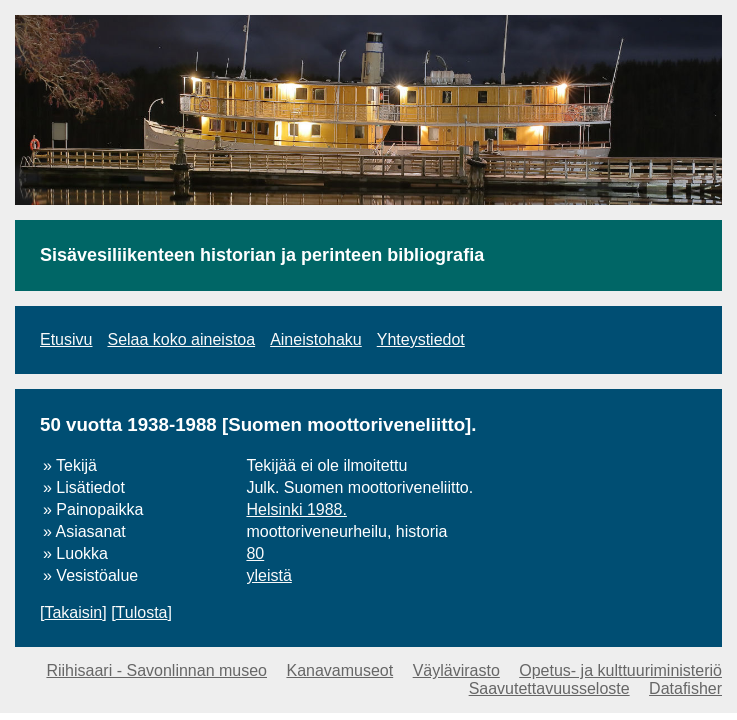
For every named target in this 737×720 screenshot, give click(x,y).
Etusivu (66, 339)
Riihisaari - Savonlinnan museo (156, 670)
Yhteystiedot (421, 339)
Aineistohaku (316, 339)
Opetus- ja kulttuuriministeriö (620, 670)
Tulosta (142, 612)
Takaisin (73, 612)
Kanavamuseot (339, 670)
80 (255, 553)
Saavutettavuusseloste (549, 688)
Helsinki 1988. (296, 509)
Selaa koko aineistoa (181, 339)
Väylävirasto (456, 670)
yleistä (268, 575)
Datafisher (685, 688)
